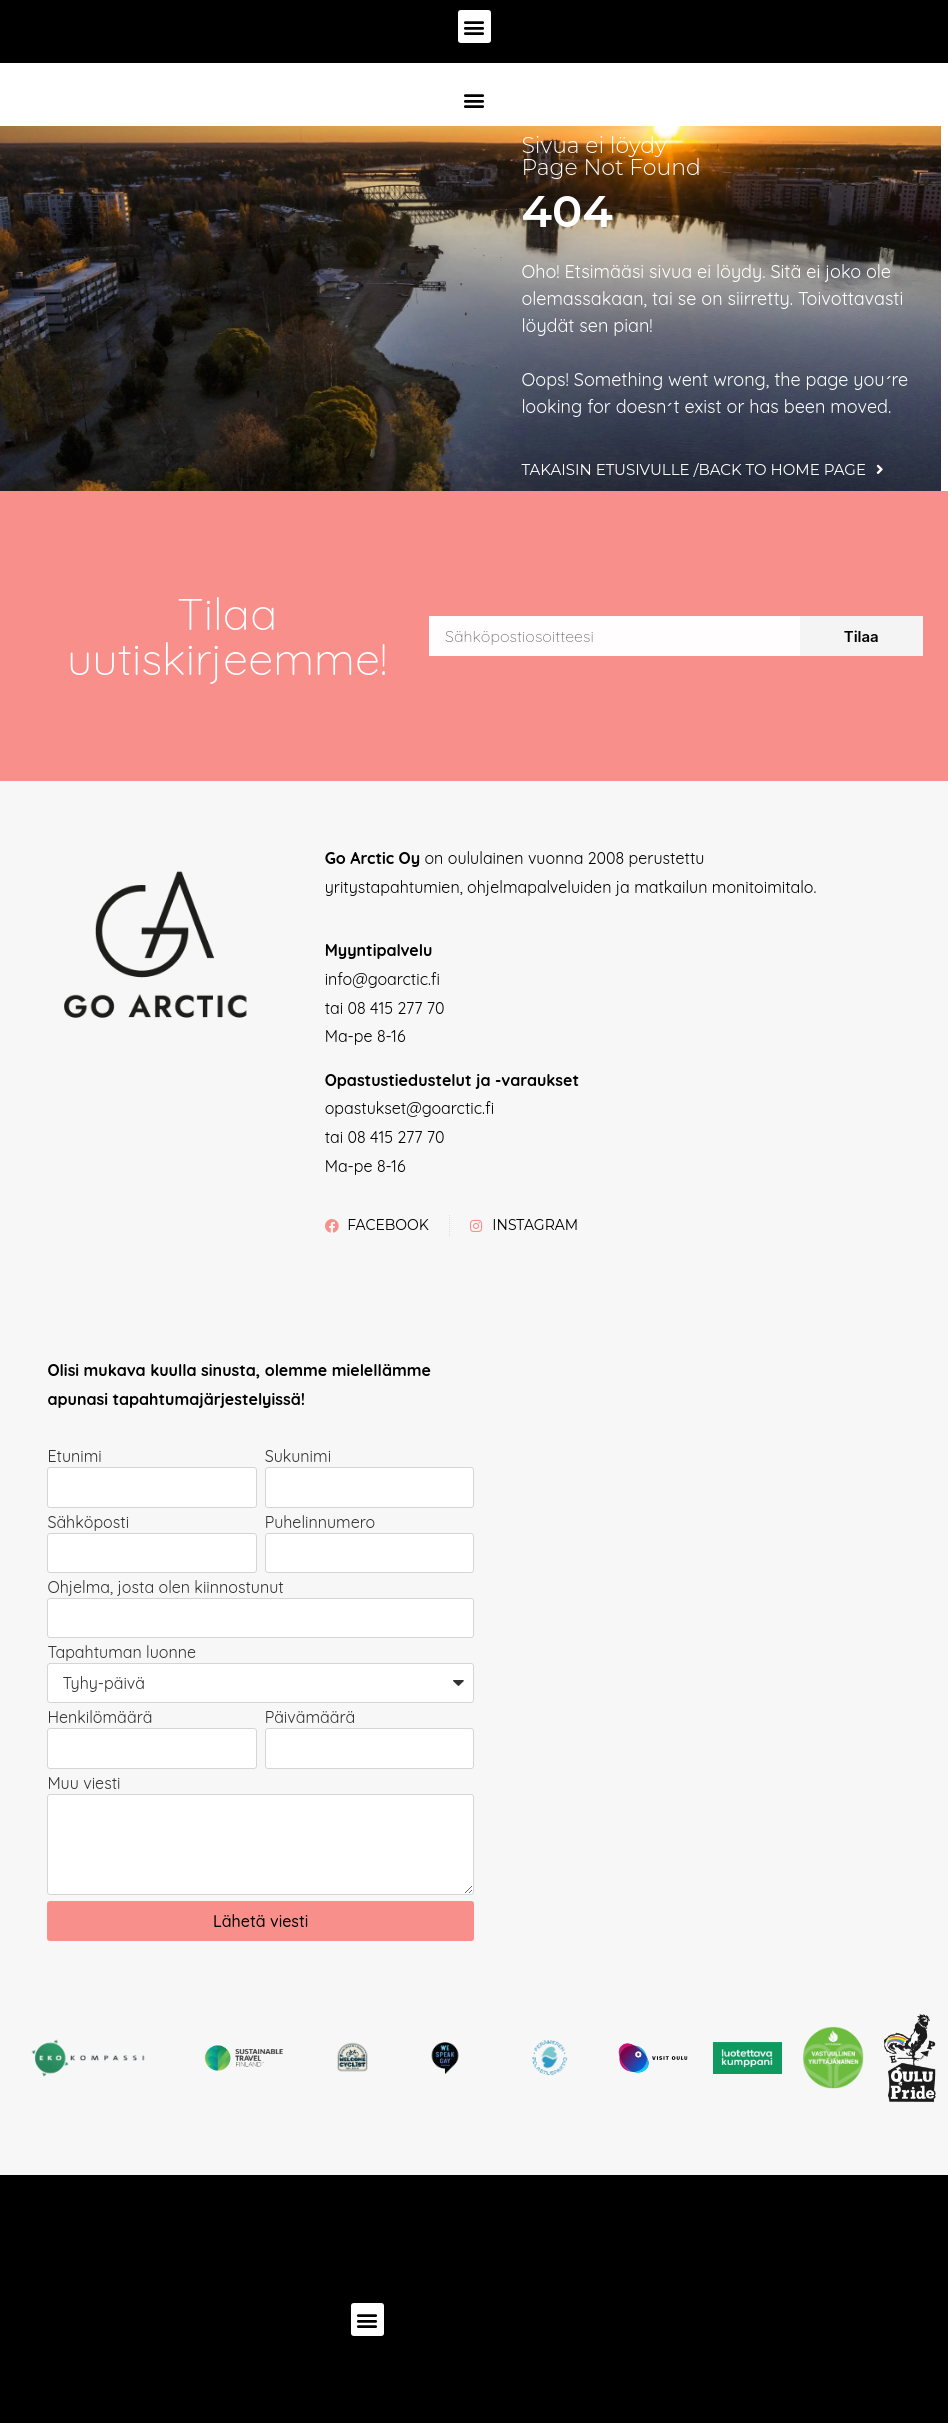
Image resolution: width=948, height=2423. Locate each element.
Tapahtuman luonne (121, 1653)
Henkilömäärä (99, 1718)
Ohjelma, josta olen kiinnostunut (165, 1588)
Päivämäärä (310, 1718)
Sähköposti (88, 1523)
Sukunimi (298, 1457)
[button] (474, 26)
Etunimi (74, 1457)
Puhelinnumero (320, 1523)
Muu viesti (83, 1784)
